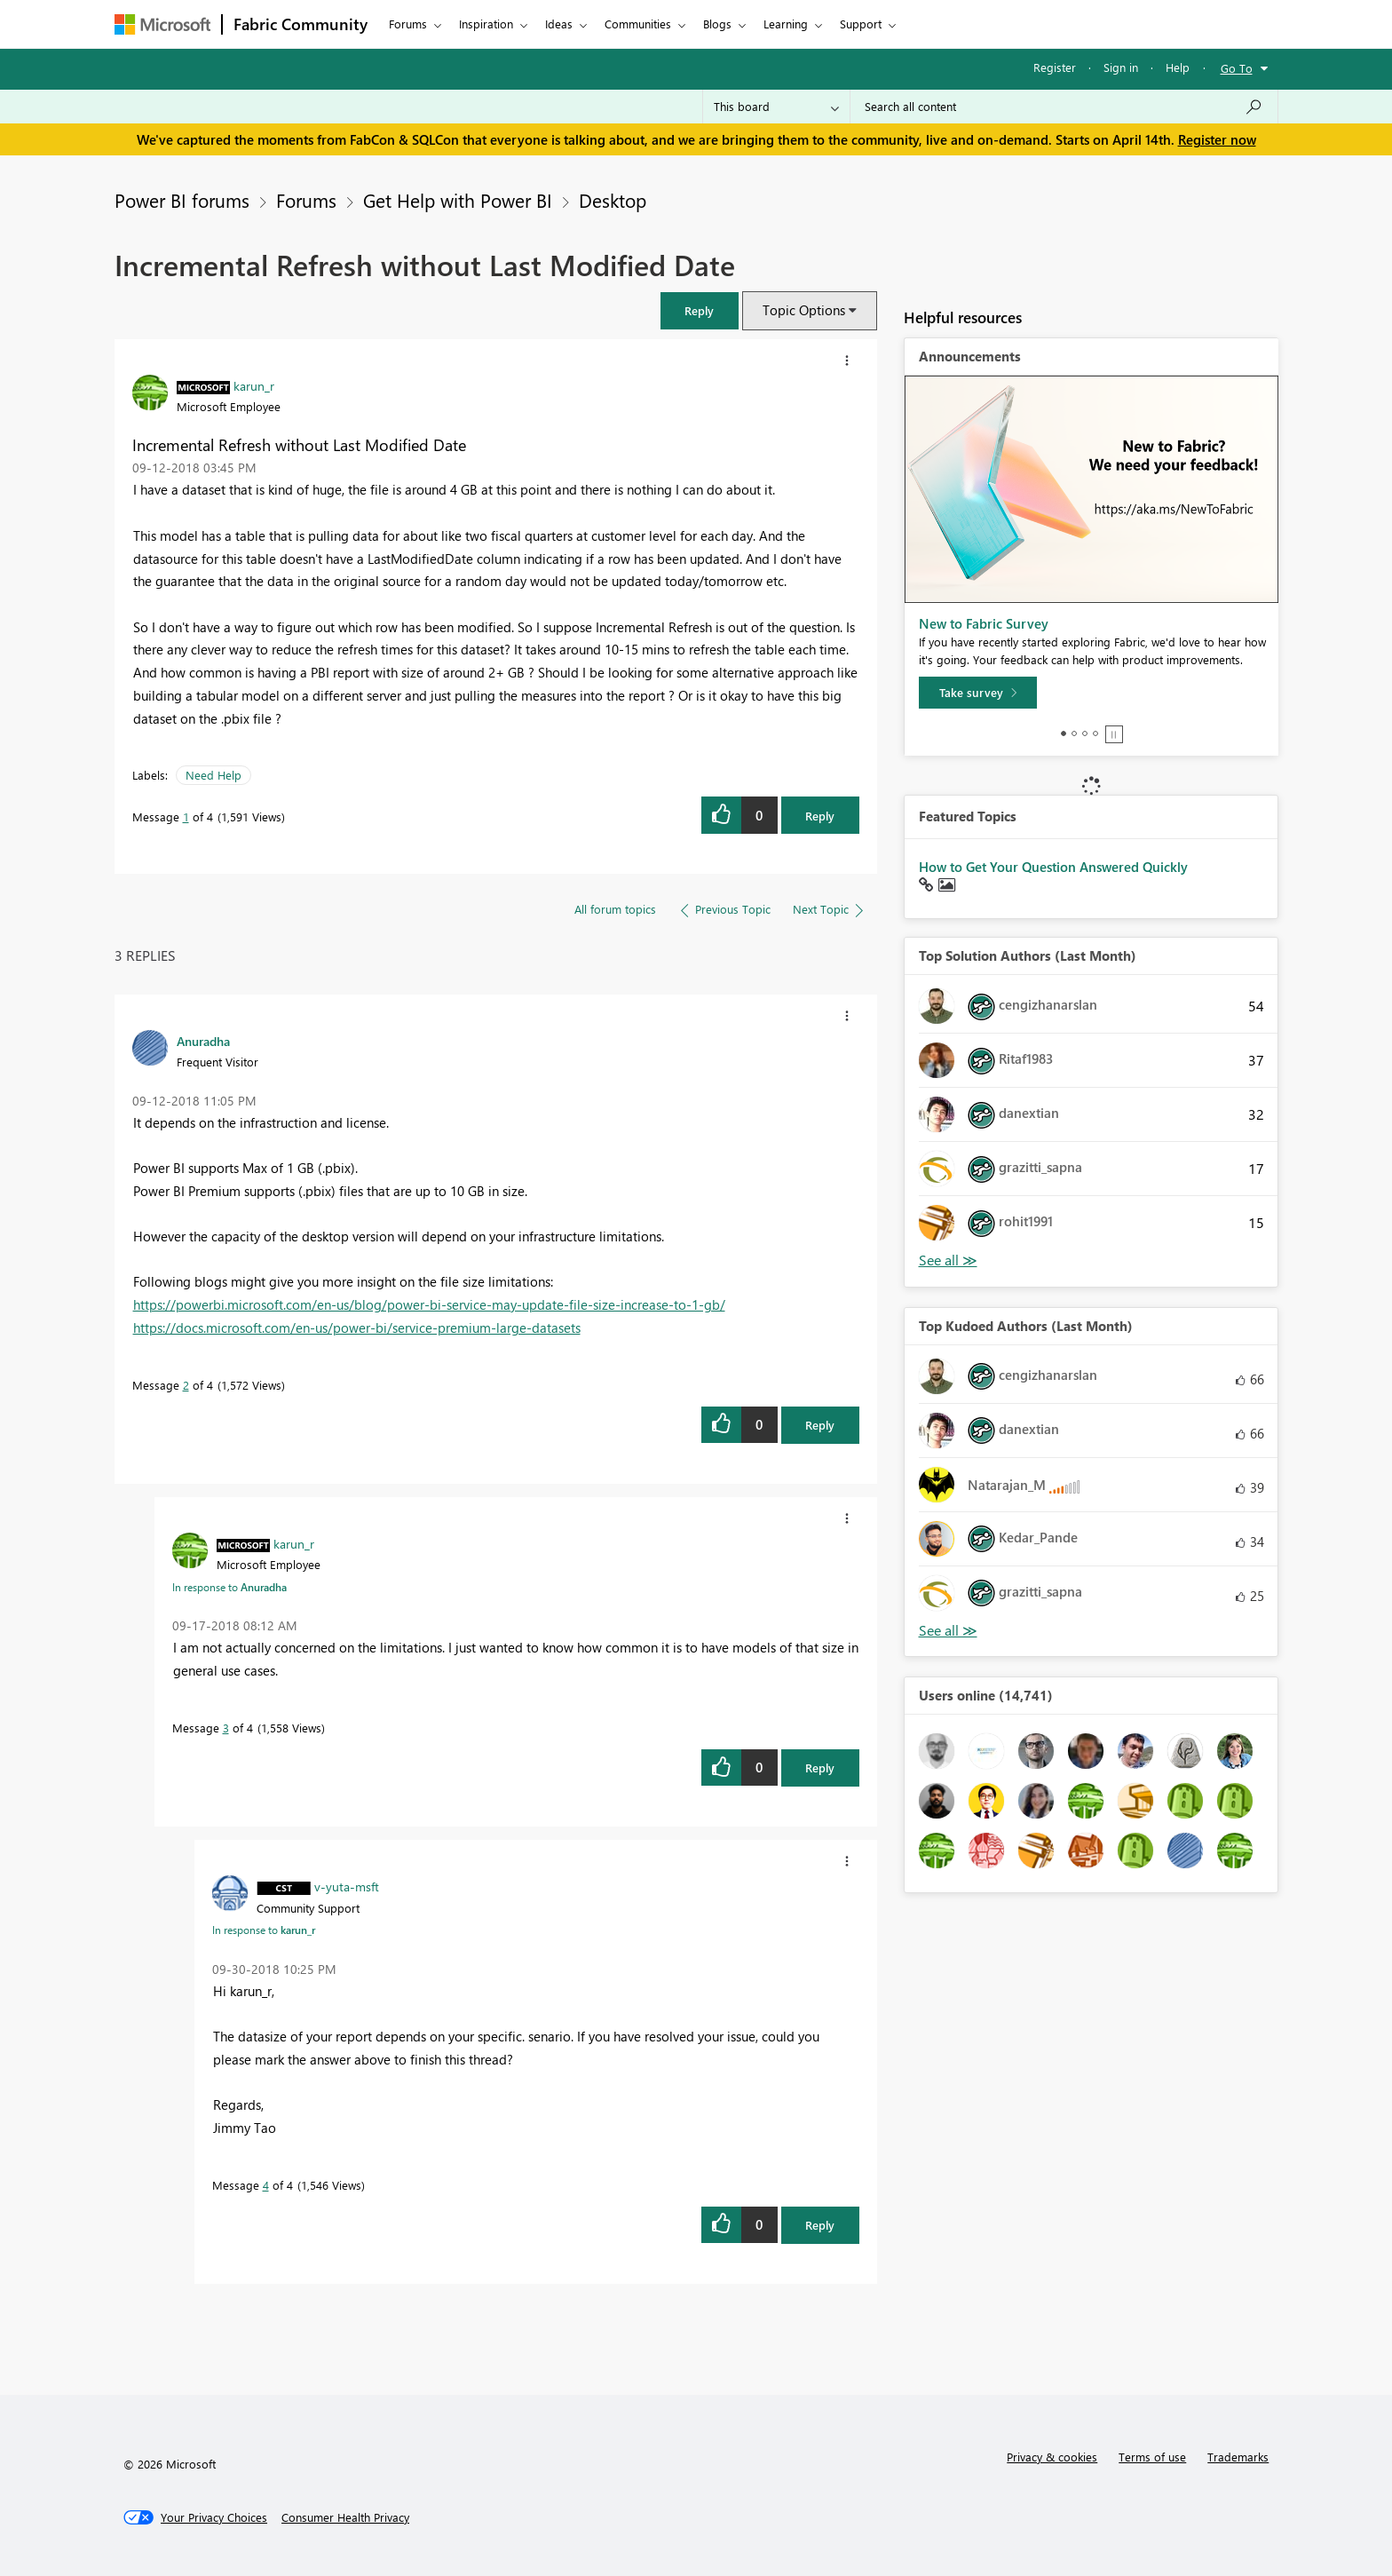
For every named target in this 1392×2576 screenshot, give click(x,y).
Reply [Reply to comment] (819, 1424)
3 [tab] (1084, 733)
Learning (785, 23)
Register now (1217, 139)
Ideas (559, 23)
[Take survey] (978, 693)
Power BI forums (182, 199)
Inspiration (486, 23)
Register (1054, 67)
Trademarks (1238, 2456)
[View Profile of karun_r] (253, 385)
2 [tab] (1074, 733)
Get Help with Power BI (457, 199)
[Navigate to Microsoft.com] (162, 24)
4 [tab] (1095, 733)
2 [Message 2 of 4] (186, 1384)
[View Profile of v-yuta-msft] (346, 1886)
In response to (229, 1587)
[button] (699, 310)
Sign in (1120, 67)
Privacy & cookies (1052, 2456)
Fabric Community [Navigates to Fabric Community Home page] (300, 24)
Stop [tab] (1114, 734)
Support (861, 23)
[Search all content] (1064, 106)
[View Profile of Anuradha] (203, 1041)
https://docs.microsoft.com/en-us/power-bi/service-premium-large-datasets (357, 1327)
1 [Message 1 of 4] (186, 816)
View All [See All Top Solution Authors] (948, 1260)
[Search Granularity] (776, 106)
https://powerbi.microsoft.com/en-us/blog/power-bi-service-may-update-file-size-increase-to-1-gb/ (429, 1304)
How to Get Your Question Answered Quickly (1053, 867)
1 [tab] (1063, 733)
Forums (408, 23)
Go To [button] (1237, 67)
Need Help (213, 775)
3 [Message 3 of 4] (226, 1727)
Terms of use (1152, 2456)
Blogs (717, 23)
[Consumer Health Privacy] (345, 2517)
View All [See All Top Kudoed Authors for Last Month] (948, 1631)
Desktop (612, 199)
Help (1178, 67)
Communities (638, 23)
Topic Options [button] (804, 310)
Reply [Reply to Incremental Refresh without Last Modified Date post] (819, 815)
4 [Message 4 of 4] (266, 2184)
